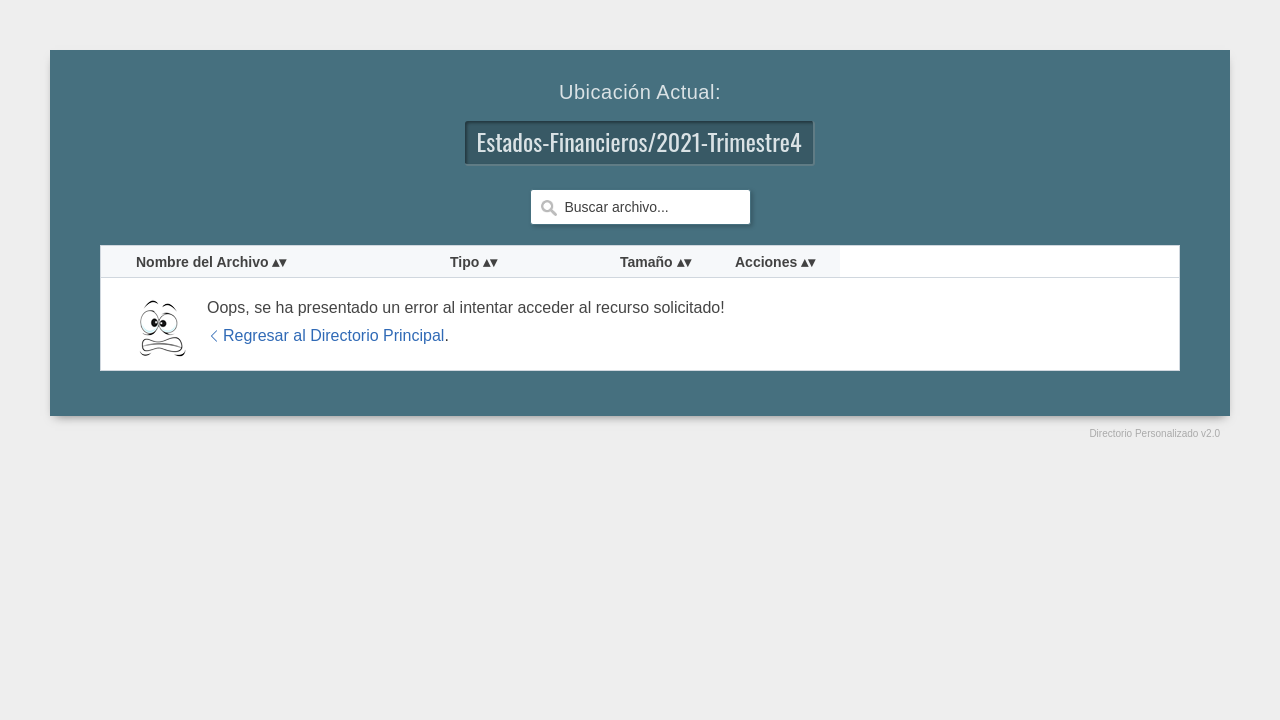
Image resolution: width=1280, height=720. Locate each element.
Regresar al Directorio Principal (325, 335)
